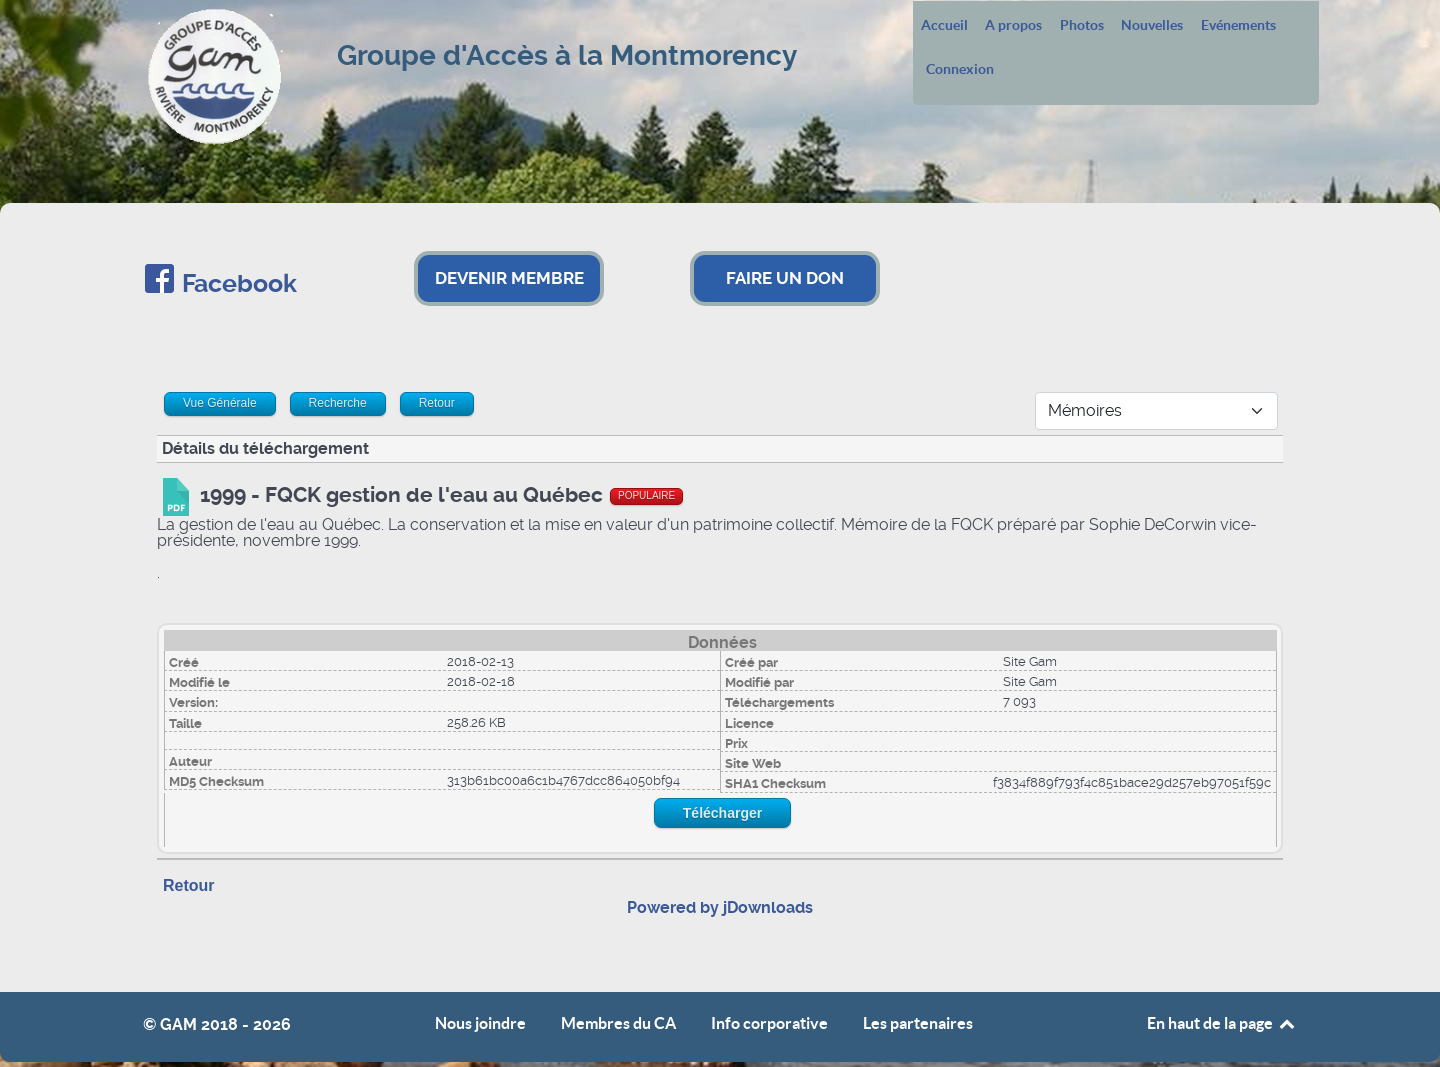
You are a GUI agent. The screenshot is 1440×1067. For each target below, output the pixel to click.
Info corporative (769, 1023)
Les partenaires (918, 1023)
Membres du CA (618, 1023)
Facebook (239, 283)
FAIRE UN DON (785, 278)
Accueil (944, 26)
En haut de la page (1222, 1023)
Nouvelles (1152, 26)
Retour (189, 885)
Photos (1082, 26)
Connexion (960, 70)
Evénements (1238, 26)
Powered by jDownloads (720, 907)
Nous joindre (480, 1023)
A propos (1013, 26)
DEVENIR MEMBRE (509, 278)
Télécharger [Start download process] (722, 813)
